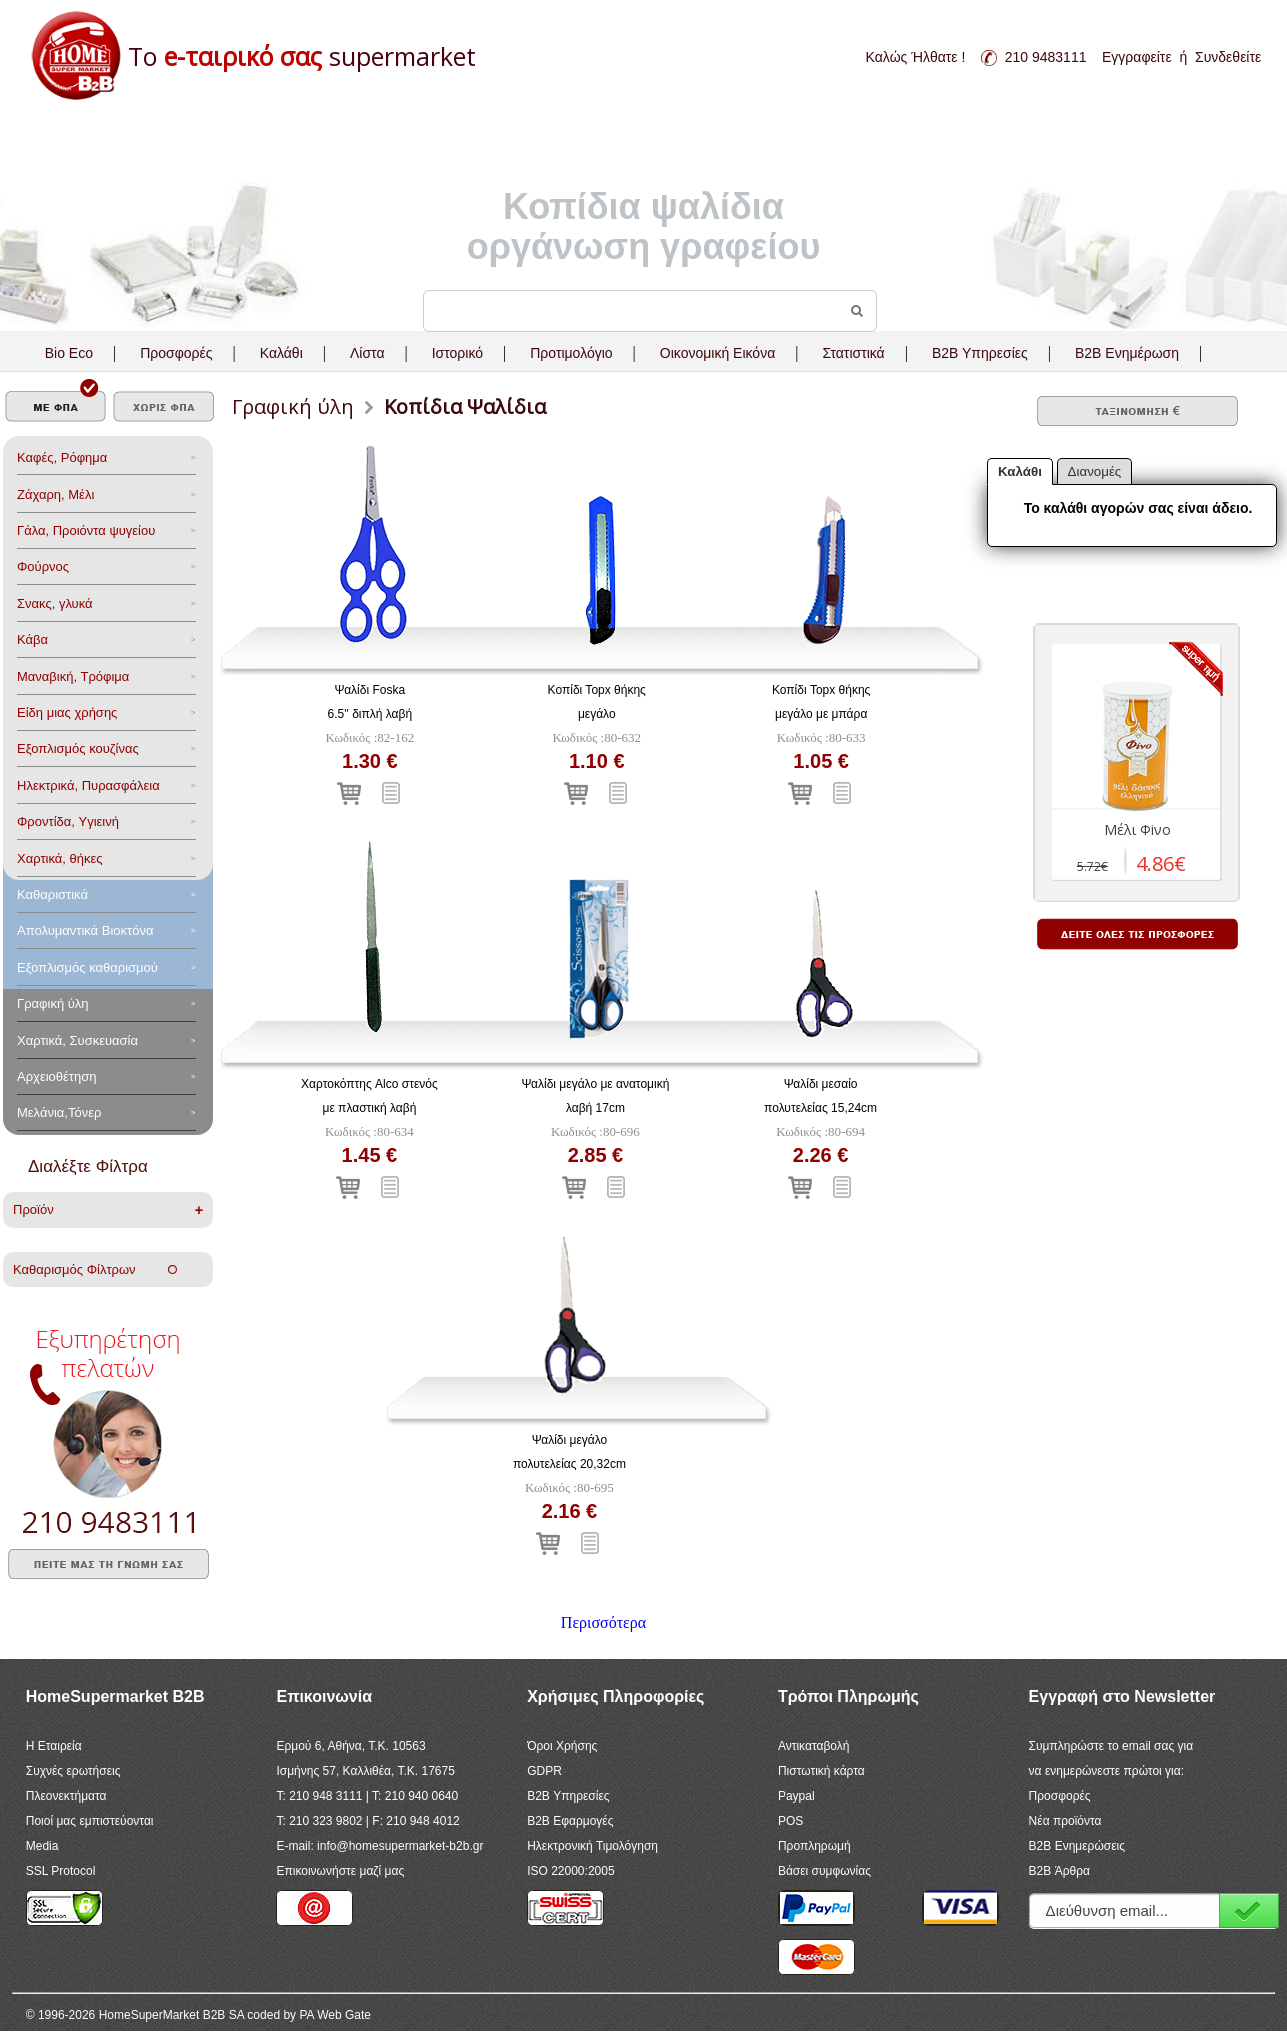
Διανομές (1095, 471)
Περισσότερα (603, 1622)
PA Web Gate (335, 2015)
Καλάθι (281, 353)
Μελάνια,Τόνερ (59, 1112)
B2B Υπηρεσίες (568, 1796)
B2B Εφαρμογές (570, 1821)
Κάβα (32, 639)
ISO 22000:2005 (570, 1871)
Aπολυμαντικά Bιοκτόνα (85, 930)
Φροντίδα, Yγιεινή (68, 821)
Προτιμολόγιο (571, 353)
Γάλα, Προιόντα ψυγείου (86, 530)
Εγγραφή (1249, 1910)
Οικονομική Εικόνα (717, 353)
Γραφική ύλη (53, 1003)
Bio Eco (69, 353)
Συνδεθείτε (1228, 57)
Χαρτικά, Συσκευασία (77, 1040)
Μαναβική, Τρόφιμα (73, 676)
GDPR (544, 1771)
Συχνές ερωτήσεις (73, 1771)
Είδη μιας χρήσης (67, 712)
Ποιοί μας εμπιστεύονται (90, 1821)
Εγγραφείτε (1137, 57)
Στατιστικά (853, 353)
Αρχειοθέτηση (56, 1076)
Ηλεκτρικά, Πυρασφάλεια (88, 785)
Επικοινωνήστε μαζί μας (340, 1871)
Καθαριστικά (52, 894)
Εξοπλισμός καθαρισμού (87, 967)
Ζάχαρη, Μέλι (55, 494)
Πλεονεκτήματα (66, 1796)
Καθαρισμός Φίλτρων (95, 1269)
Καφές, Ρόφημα (62, 457)
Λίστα (367, 353)
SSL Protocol (61, 1871)
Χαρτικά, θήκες (60, 858)
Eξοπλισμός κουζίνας (78, 748)
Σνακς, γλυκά (55, 603)
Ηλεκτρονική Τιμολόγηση (592, 1846)
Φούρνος (43, 566)
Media (42, 1846)
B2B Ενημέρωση (1127, 353)
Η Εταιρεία (54, 1746)
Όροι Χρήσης (562, 1746)
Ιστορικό (457, 353)
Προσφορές (176, 353)
